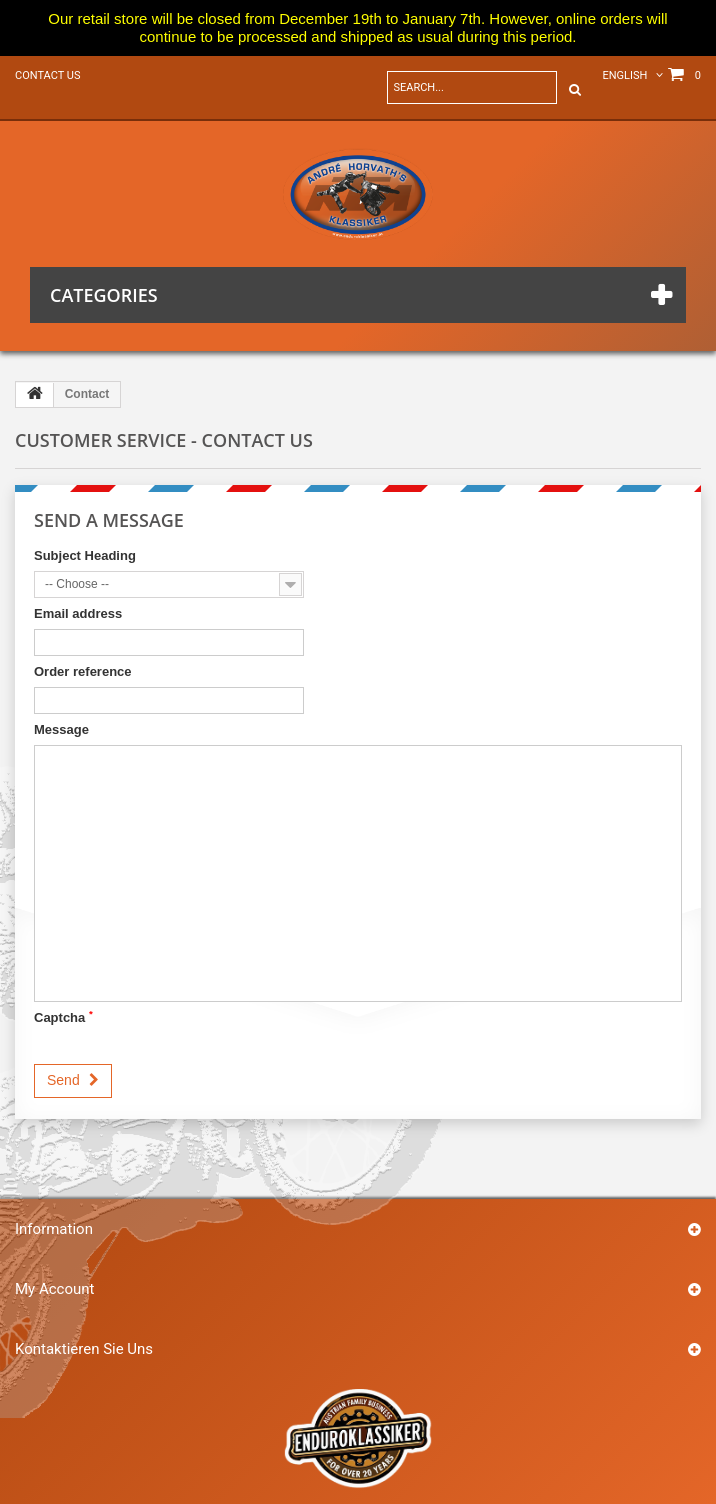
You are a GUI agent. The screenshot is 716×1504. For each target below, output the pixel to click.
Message (61, 729)
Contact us (47, 75)
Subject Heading (85, 555)
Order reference (83, 671)
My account (54, 1289)
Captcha (63, 1017)
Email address (78, 613)
